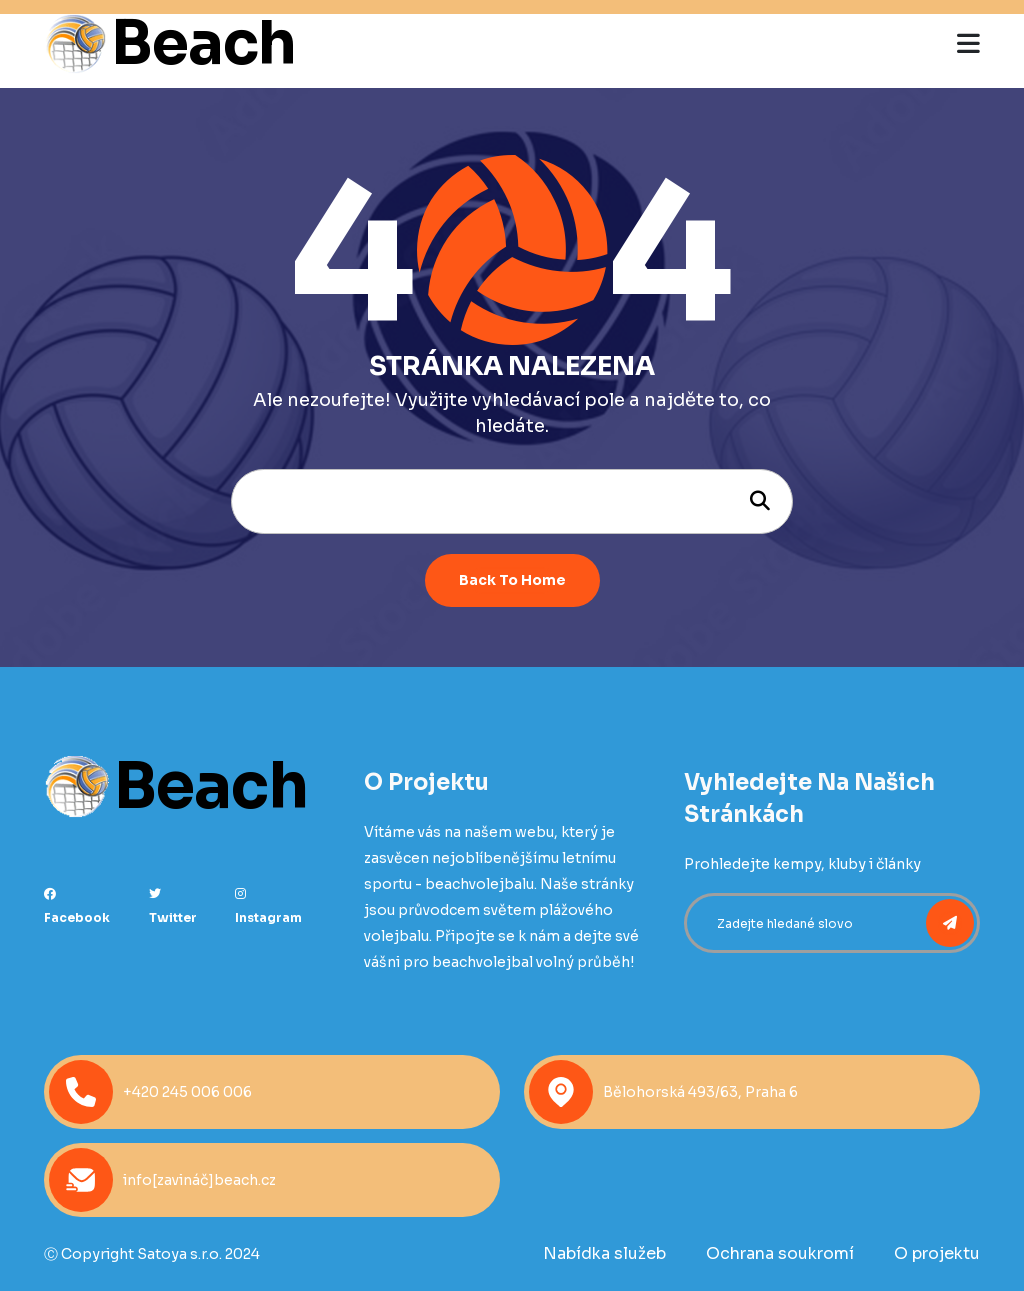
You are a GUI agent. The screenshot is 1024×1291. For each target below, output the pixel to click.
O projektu (937, 1253)
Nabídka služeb (604, 1253)
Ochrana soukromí (780, 1253)
